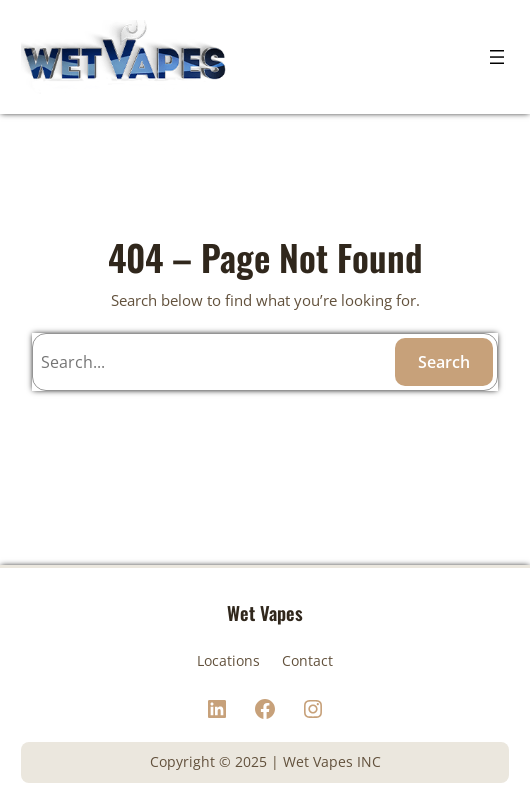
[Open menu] (497, 57)
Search (444, 362)
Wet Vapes (265, 612)
